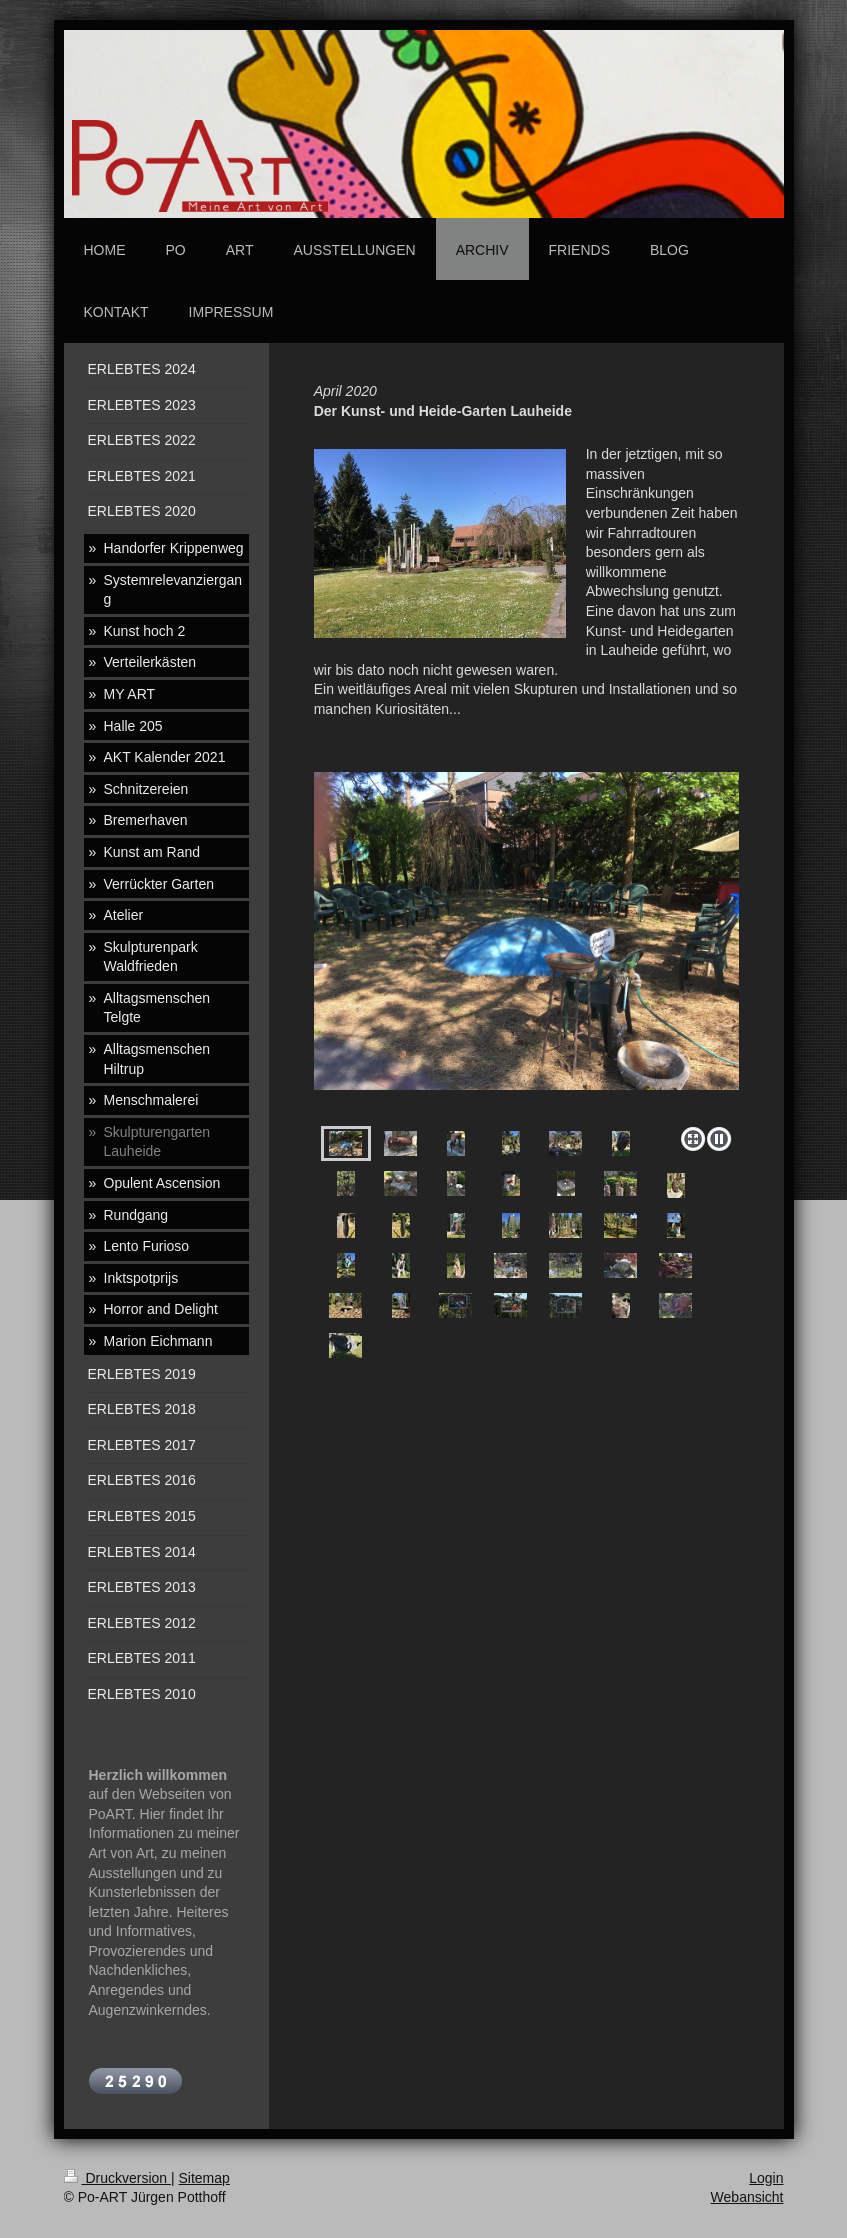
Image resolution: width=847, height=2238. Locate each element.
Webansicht (747, 2197)
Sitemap (204, 2178)
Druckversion (117, 2178)
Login (766, 2178)
